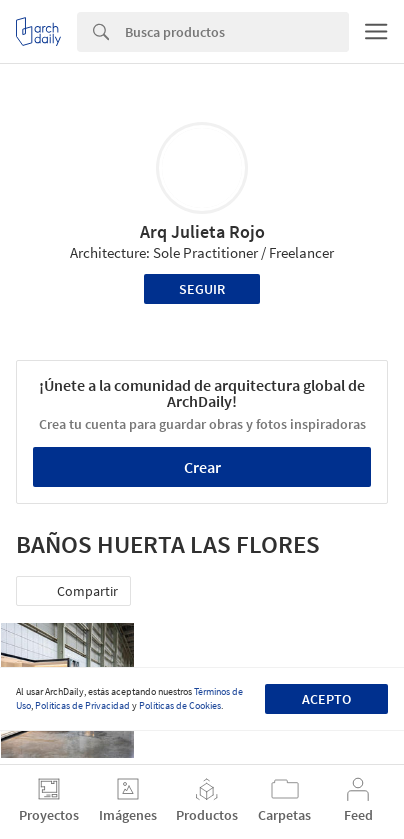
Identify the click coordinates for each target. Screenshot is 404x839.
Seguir (202, 289)
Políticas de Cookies (180, 705)
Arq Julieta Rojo (202, 231)
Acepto (326, 699)
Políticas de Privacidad (82, 705)
